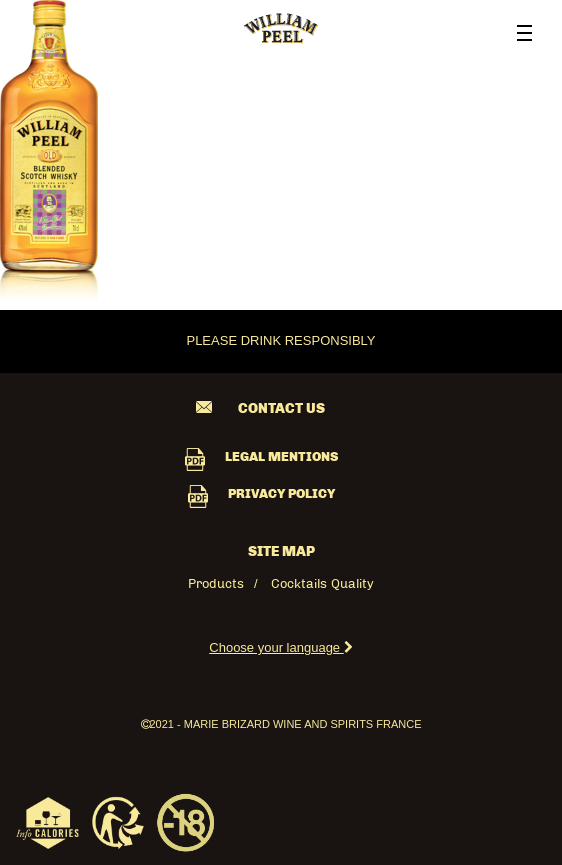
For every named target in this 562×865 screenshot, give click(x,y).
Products (216, 583)
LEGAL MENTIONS (281, 457)
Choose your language (280, 647)
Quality (352, 583)
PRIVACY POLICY (281, 494)
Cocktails (299, 583)
